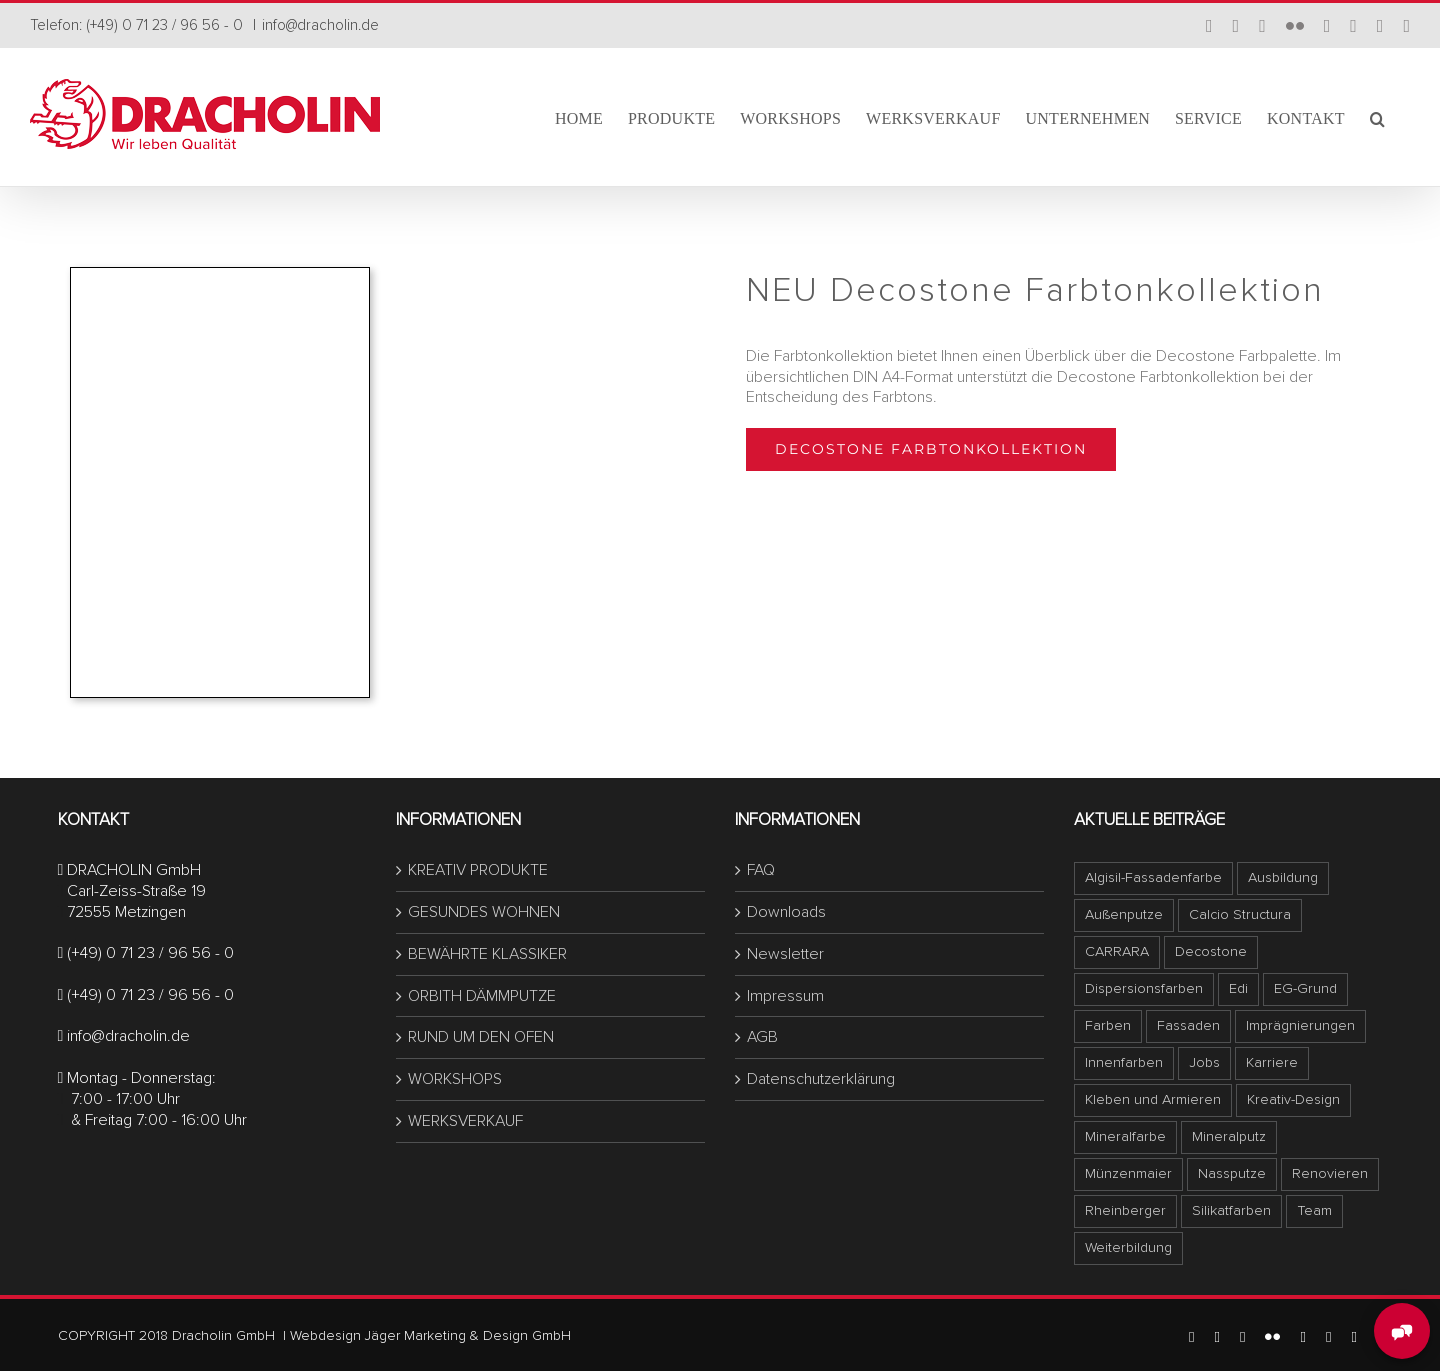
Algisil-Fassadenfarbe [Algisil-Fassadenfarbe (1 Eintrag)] (1153, 877)
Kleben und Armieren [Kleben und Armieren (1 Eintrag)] (1153, 1099)
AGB (762, 1037)
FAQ (761, 870)
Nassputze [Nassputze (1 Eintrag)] (1232, 1173)
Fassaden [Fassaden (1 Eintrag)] (1188, 1025)
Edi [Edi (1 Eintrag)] (1238, 988)
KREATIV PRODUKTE (478, 870)
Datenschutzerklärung (821, 1079)
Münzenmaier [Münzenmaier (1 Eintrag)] (1128, 1173)
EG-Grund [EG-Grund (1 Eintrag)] (1305, 988)
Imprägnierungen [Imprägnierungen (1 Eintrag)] (1300, 1025)
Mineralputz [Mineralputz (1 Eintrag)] (1229, 1136)
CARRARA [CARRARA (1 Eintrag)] (1117, 951)
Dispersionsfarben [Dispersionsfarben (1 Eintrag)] (1144, 988)
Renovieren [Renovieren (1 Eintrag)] (1330, 1173)
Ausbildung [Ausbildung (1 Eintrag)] (1283, 877)
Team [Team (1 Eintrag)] (1314, 1210)
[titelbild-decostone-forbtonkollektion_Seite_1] (220, 276)
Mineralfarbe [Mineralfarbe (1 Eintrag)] (1125, 1136)
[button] (1377, 117)
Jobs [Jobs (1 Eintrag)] (1204, 1062)
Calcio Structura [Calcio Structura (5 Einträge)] (1240, 914)
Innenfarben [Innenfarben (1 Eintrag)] (1124, 1062)
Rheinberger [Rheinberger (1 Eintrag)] (1125, 1210)
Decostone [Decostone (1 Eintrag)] (1211, 951)
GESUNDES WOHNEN (484, 912)
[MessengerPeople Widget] (1402, 1331)
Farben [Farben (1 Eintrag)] (1108, 1025)
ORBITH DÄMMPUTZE (482, 996)
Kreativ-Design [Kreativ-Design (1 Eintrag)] (1293, 1099)
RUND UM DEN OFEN (481, 1037)
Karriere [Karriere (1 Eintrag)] (1272, 1062)
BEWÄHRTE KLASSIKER (487, 954)
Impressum (785, 996)
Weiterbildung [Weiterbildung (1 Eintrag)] (1128, 1247)
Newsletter (785, 954)
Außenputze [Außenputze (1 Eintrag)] (1124, 914)
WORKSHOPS (455, 1079)
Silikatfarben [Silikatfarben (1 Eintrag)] (1231, 1210)
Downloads (786, 912)
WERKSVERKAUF (465, 1121)
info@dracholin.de (320, 25)
